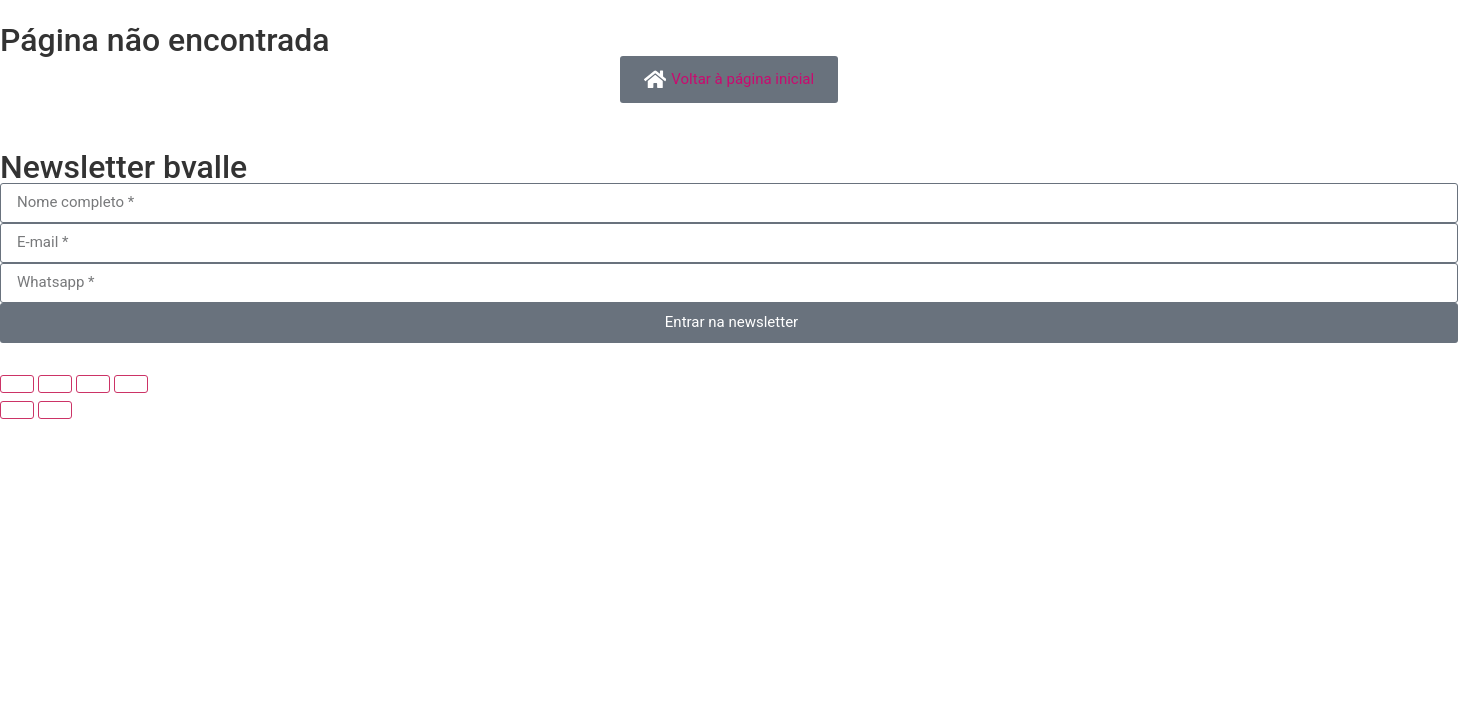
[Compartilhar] (93, 384)
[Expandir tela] (55, 384)
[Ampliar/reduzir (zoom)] (17, 384)
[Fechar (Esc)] (131, 384)
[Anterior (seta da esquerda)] (17, 410)
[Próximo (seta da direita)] (55, 410)
